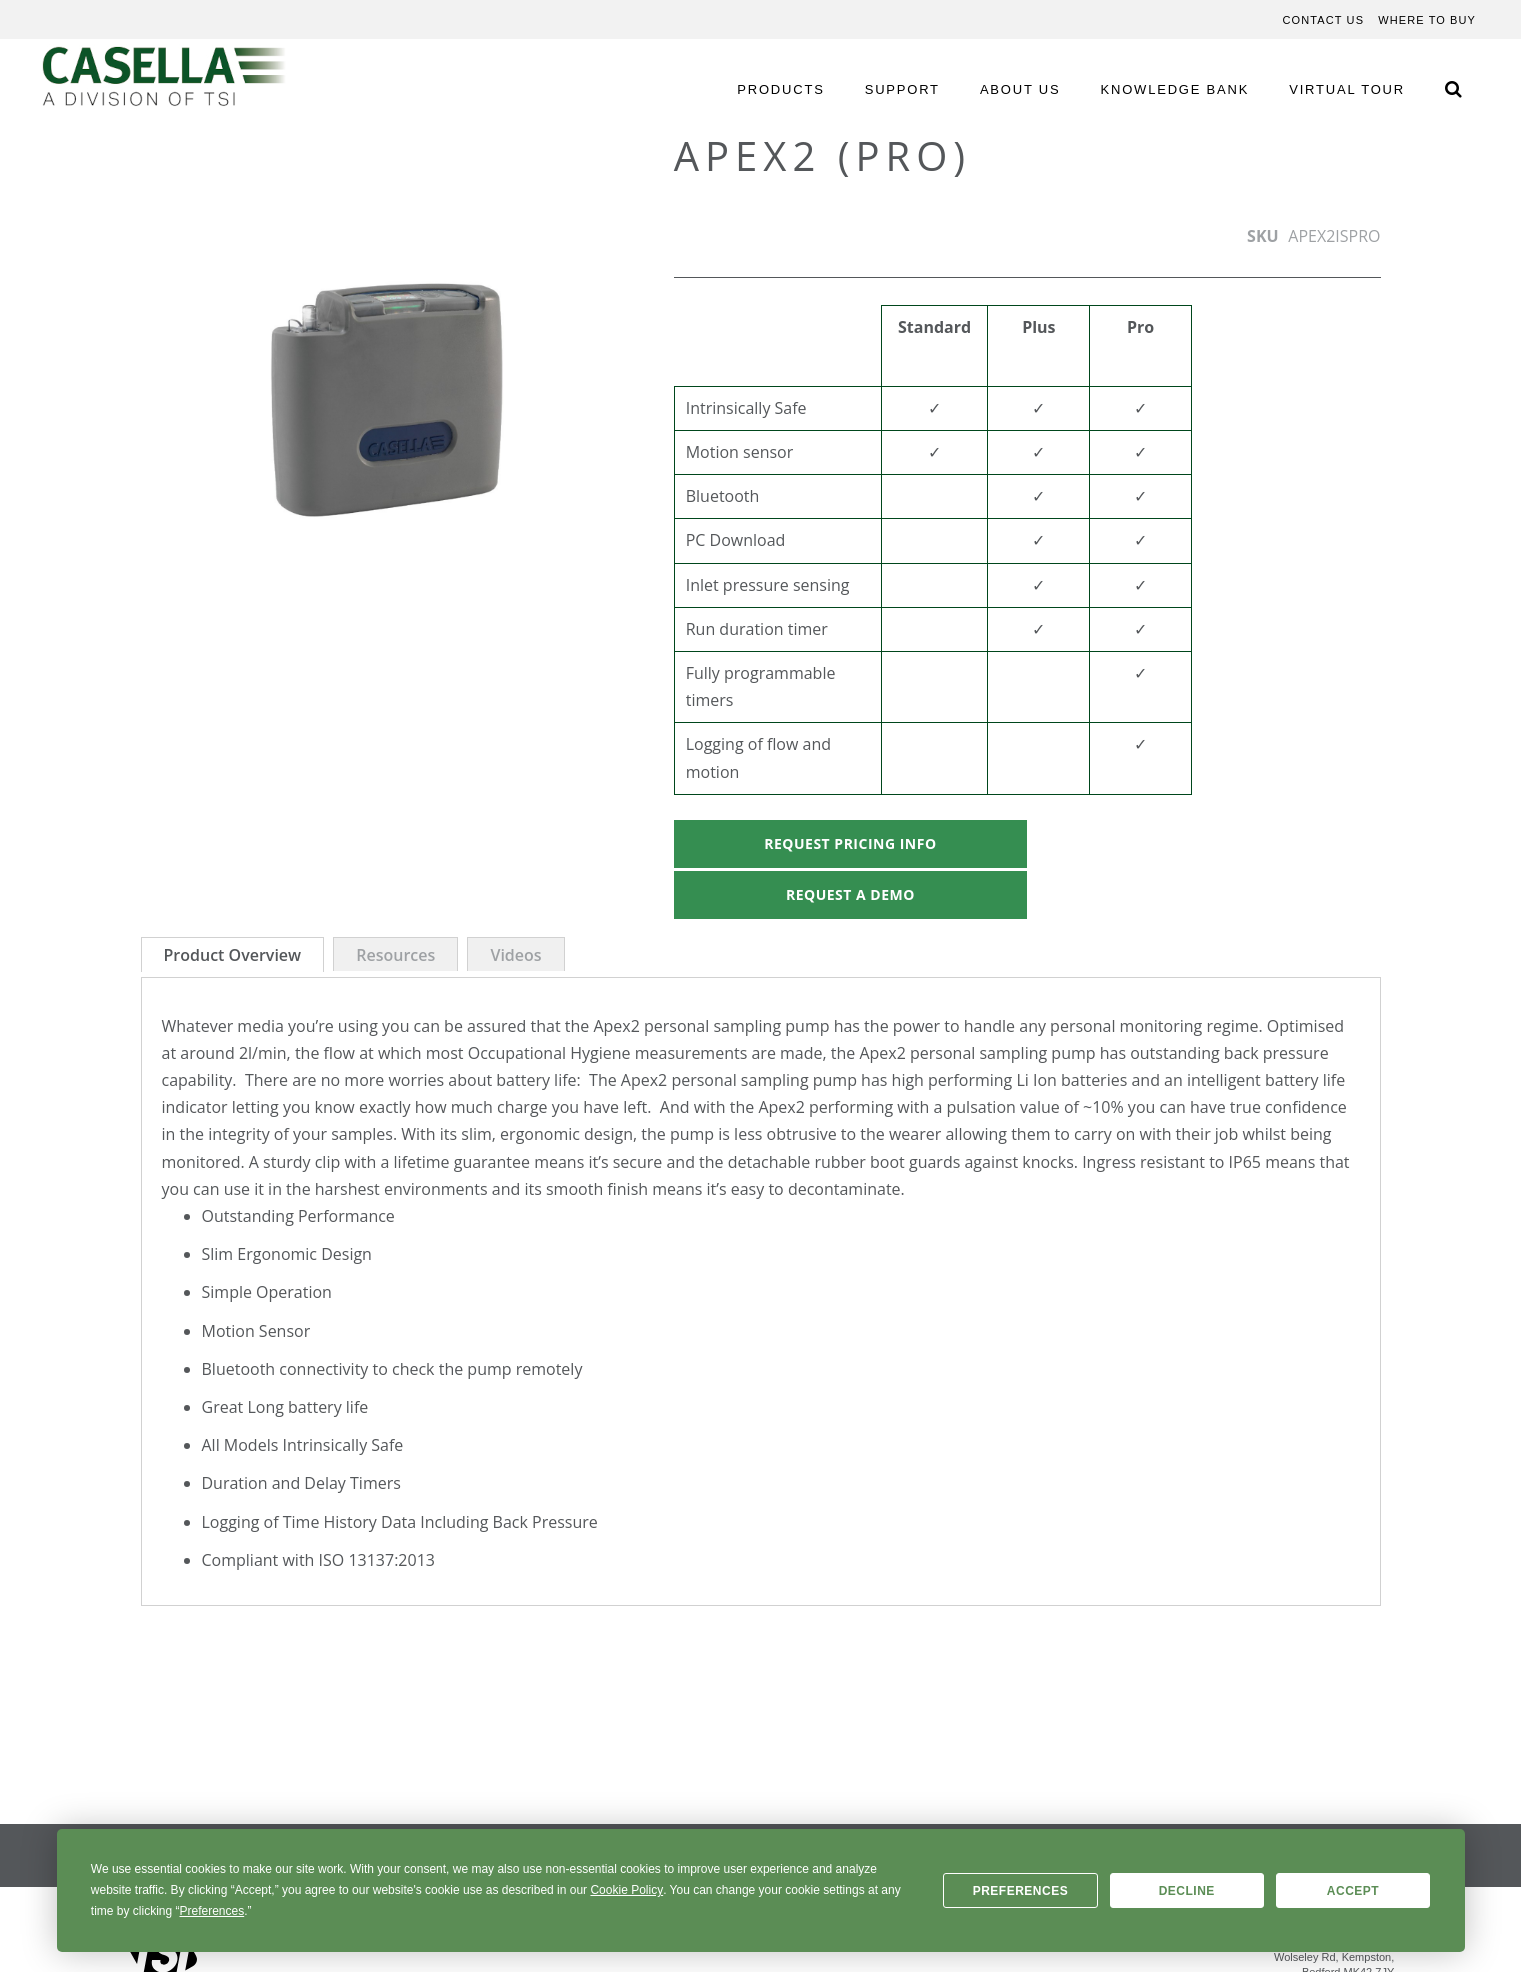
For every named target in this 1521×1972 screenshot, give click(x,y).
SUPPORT (902, 89)
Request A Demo (850, 894)
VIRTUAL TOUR (1347, 89)
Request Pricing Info (850, 843)
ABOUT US (1020, 89)
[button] (181, 388)
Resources (395, 955)
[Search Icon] (1453, 88)
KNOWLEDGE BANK (1175, 89)
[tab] (233, 954)
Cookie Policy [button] (626, 1890)
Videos (515, 955)
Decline (1187, 1891)
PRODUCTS (780, 89)
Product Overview (233, 955)
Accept (1353, 1891)
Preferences (1021, 1891)
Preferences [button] (212, 1911)
